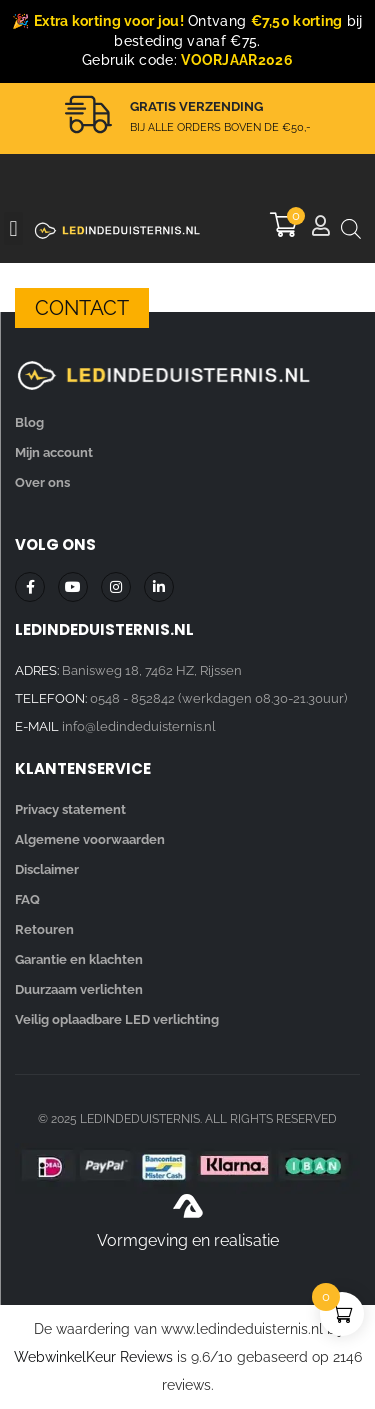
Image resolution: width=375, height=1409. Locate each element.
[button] (13, 228)
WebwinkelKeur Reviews (93, 1357)
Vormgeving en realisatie (188, 1240)
